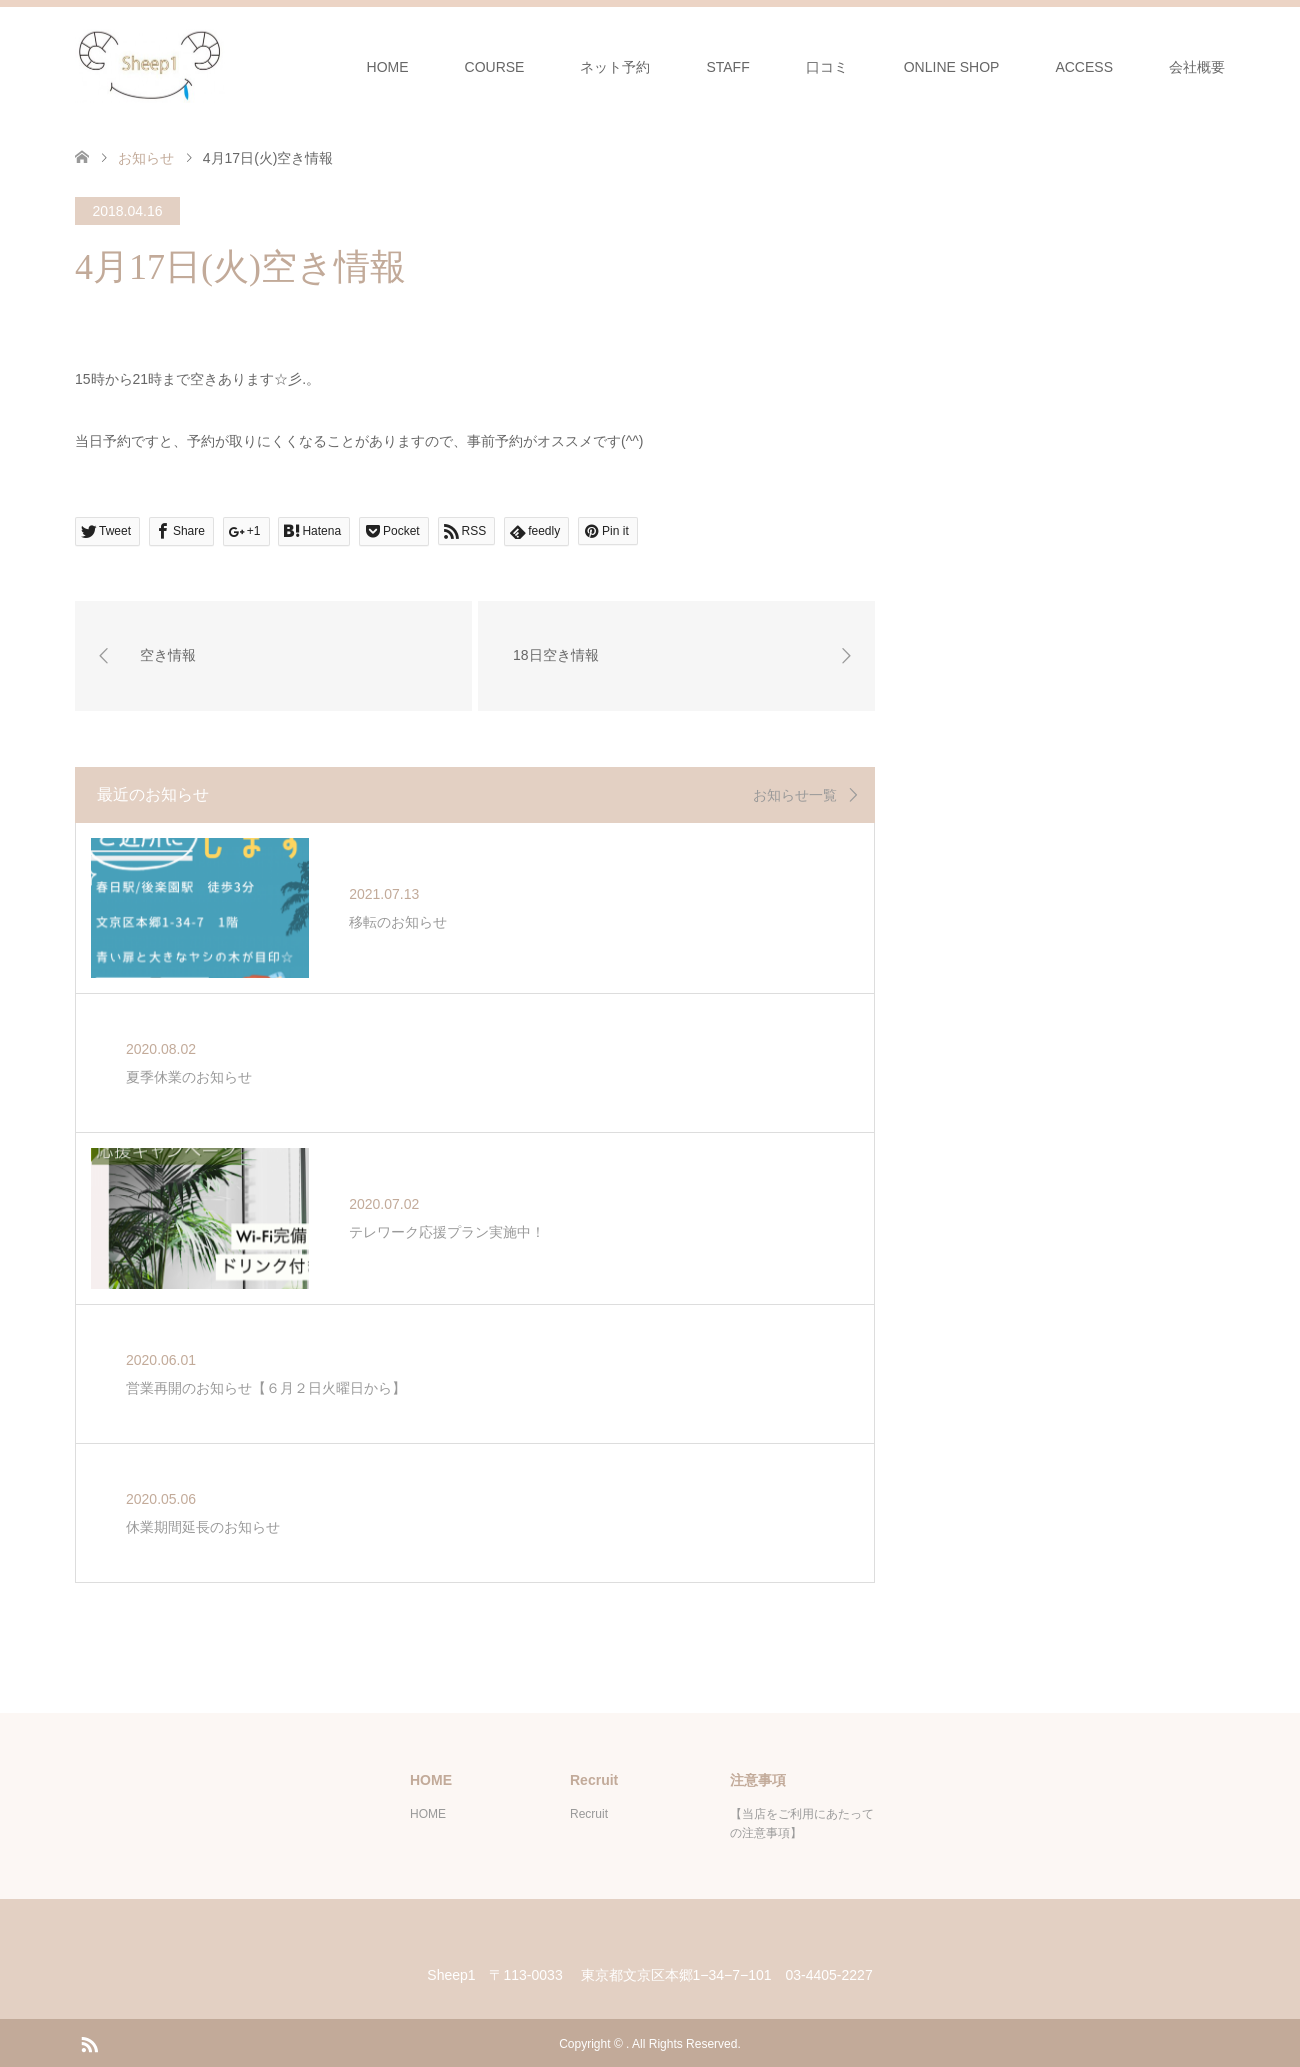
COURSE (495, 67)
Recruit (589, 1812)
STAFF (727, 67)
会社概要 (1197, 67)
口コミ (827, 67)
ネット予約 (615, 67)
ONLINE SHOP (952, 67)
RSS (89, 2041)
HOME (388, 67)
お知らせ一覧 (795, 795)
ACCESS (1084, 67)
